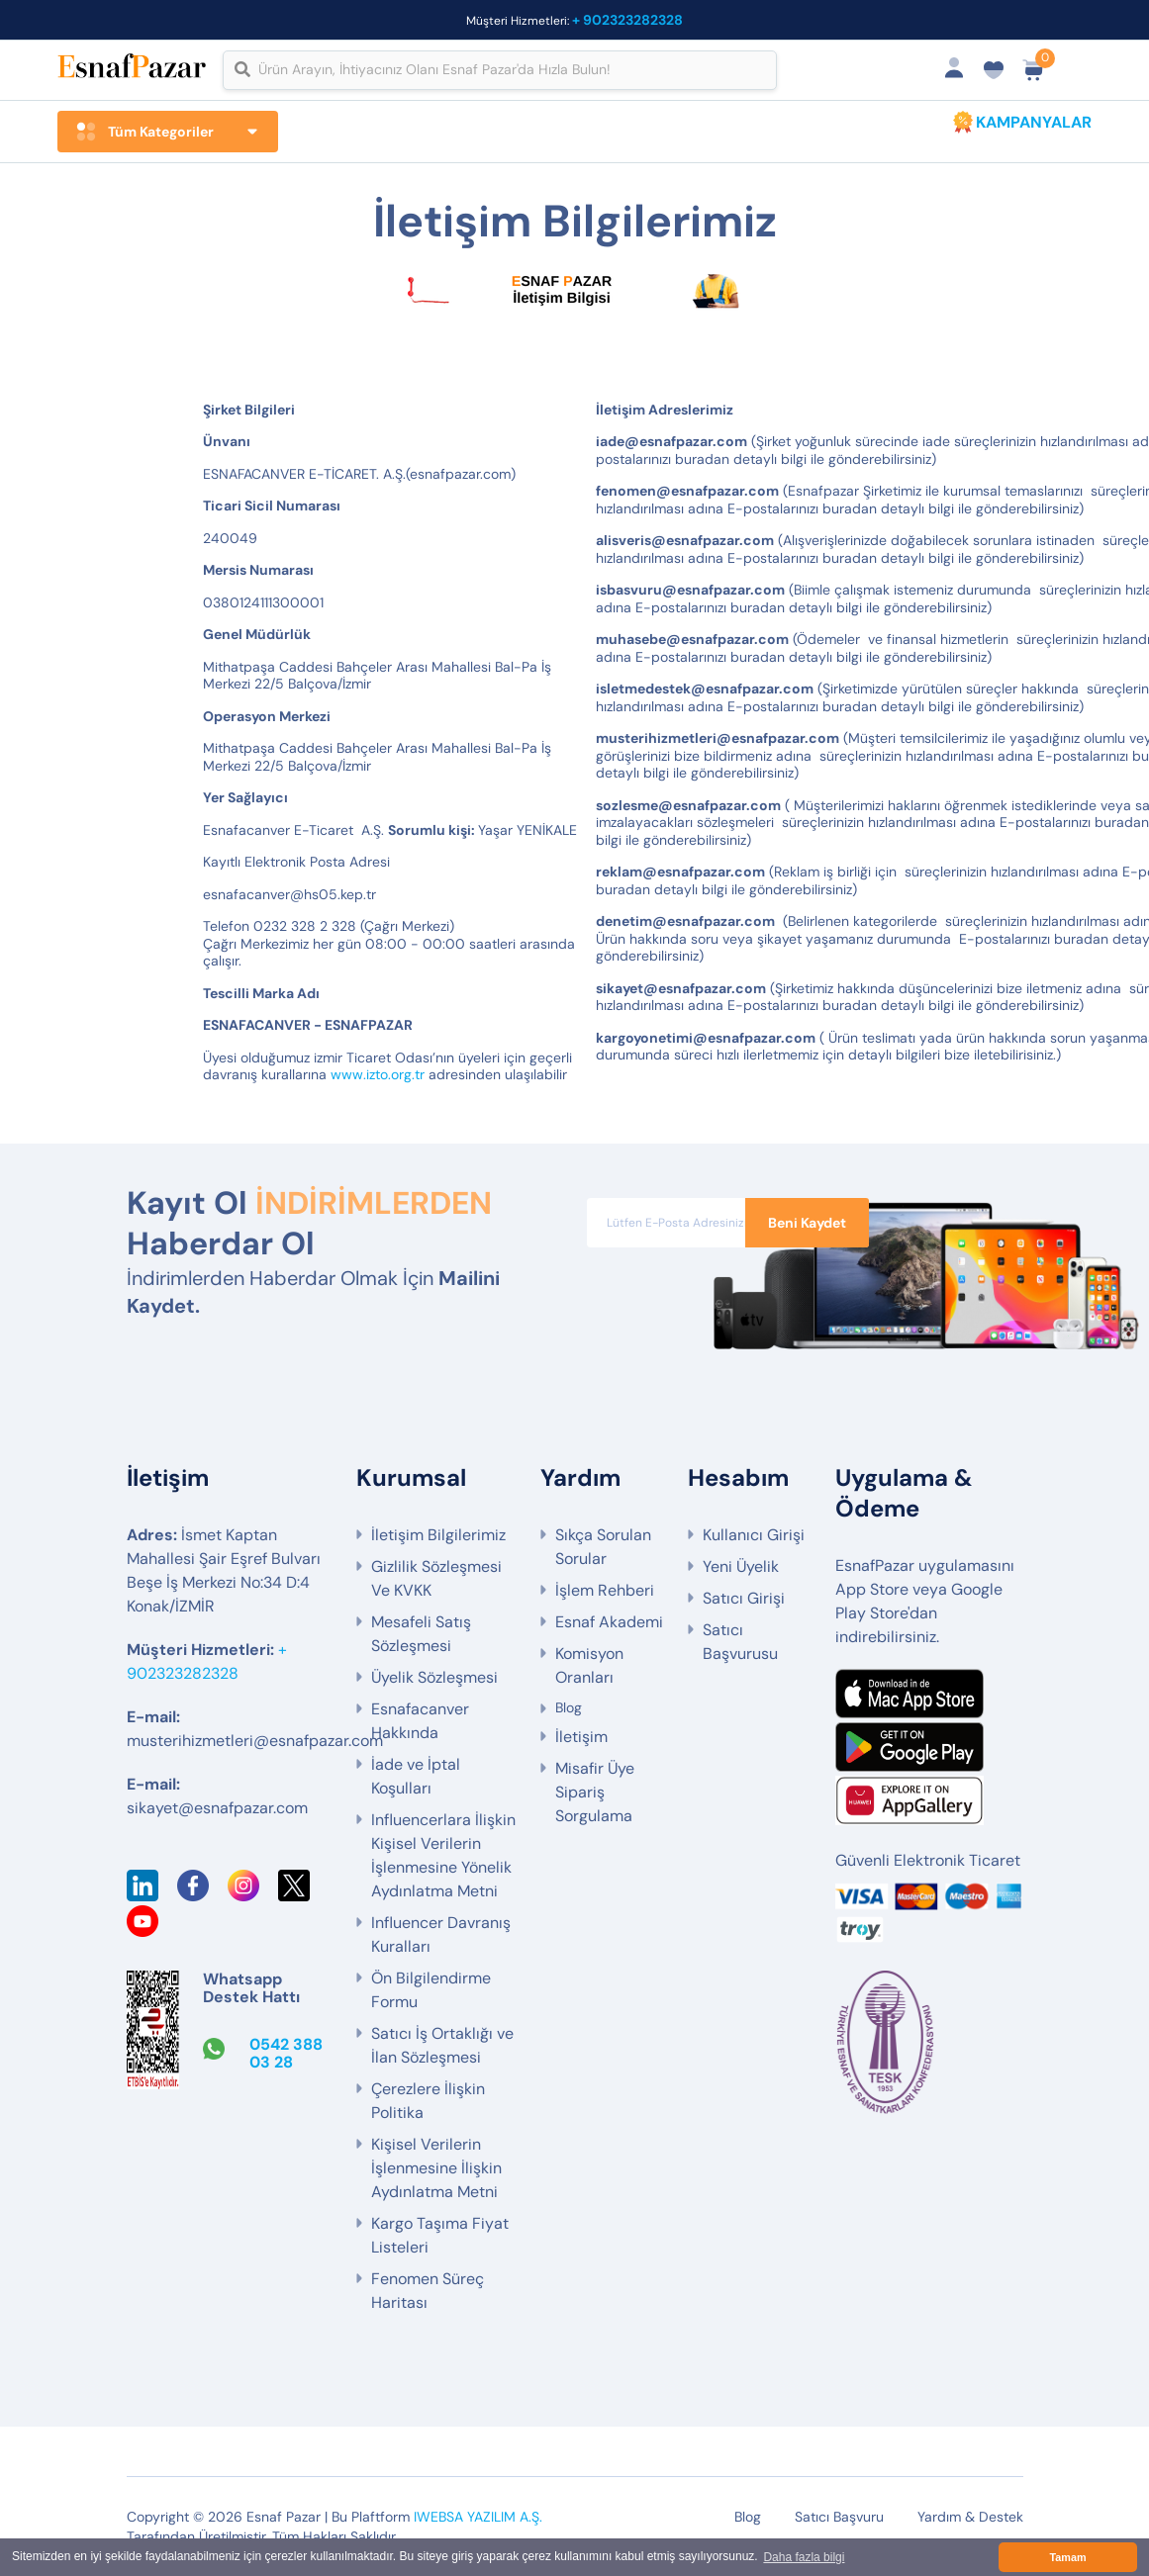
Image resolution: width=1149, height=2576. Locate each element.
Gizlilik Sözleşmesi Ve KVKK (436, 1578)
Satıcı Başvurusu (740, 1641)
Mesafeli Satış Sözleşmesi (421, 1633)
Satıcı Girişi (744, 1598)
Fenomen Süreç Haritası (427, 2290)
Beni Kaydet (807, 1223)
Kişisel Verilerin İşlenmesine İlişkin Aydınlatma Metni (436, 2168)
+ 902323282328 (627, 20)
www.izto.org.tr (378, 1074)
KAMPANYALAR (1034, 122)
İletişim (581, 1736)
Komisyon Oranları (589, 1665)
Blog (568, 1707)
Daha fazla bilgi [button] (803, 2557)
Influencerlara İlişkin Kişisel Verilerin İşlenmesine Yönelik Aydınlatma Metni (443, 1855)
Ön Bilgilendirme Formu (431, 1990)
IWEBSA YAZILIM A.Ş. (478, 2517)
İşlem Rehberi (604, 1590)
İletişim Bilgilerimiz (438, 1534)
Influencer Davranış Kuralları (441, 1934)
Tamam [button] (1067, 2557)
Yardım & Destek (970, 2517)
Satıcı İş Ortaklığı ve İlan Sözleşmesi (442, 2045)
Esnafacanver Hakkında (420, 1721)
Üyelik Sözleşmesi (434, 1677)
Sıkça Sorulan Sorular (603, 1546)
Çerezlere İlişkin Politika (428, 2100)
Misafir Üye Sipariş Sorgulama (594, 1792)
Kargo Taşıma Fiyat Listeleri (440, 2235)
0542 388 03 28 (286, 2053)
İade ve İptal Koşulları (415, 1776)
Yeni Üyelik (741, 1566)
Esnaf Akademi (609, 1621)
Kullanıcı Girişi (754, 1534)
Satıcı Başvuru (839, 2517)
